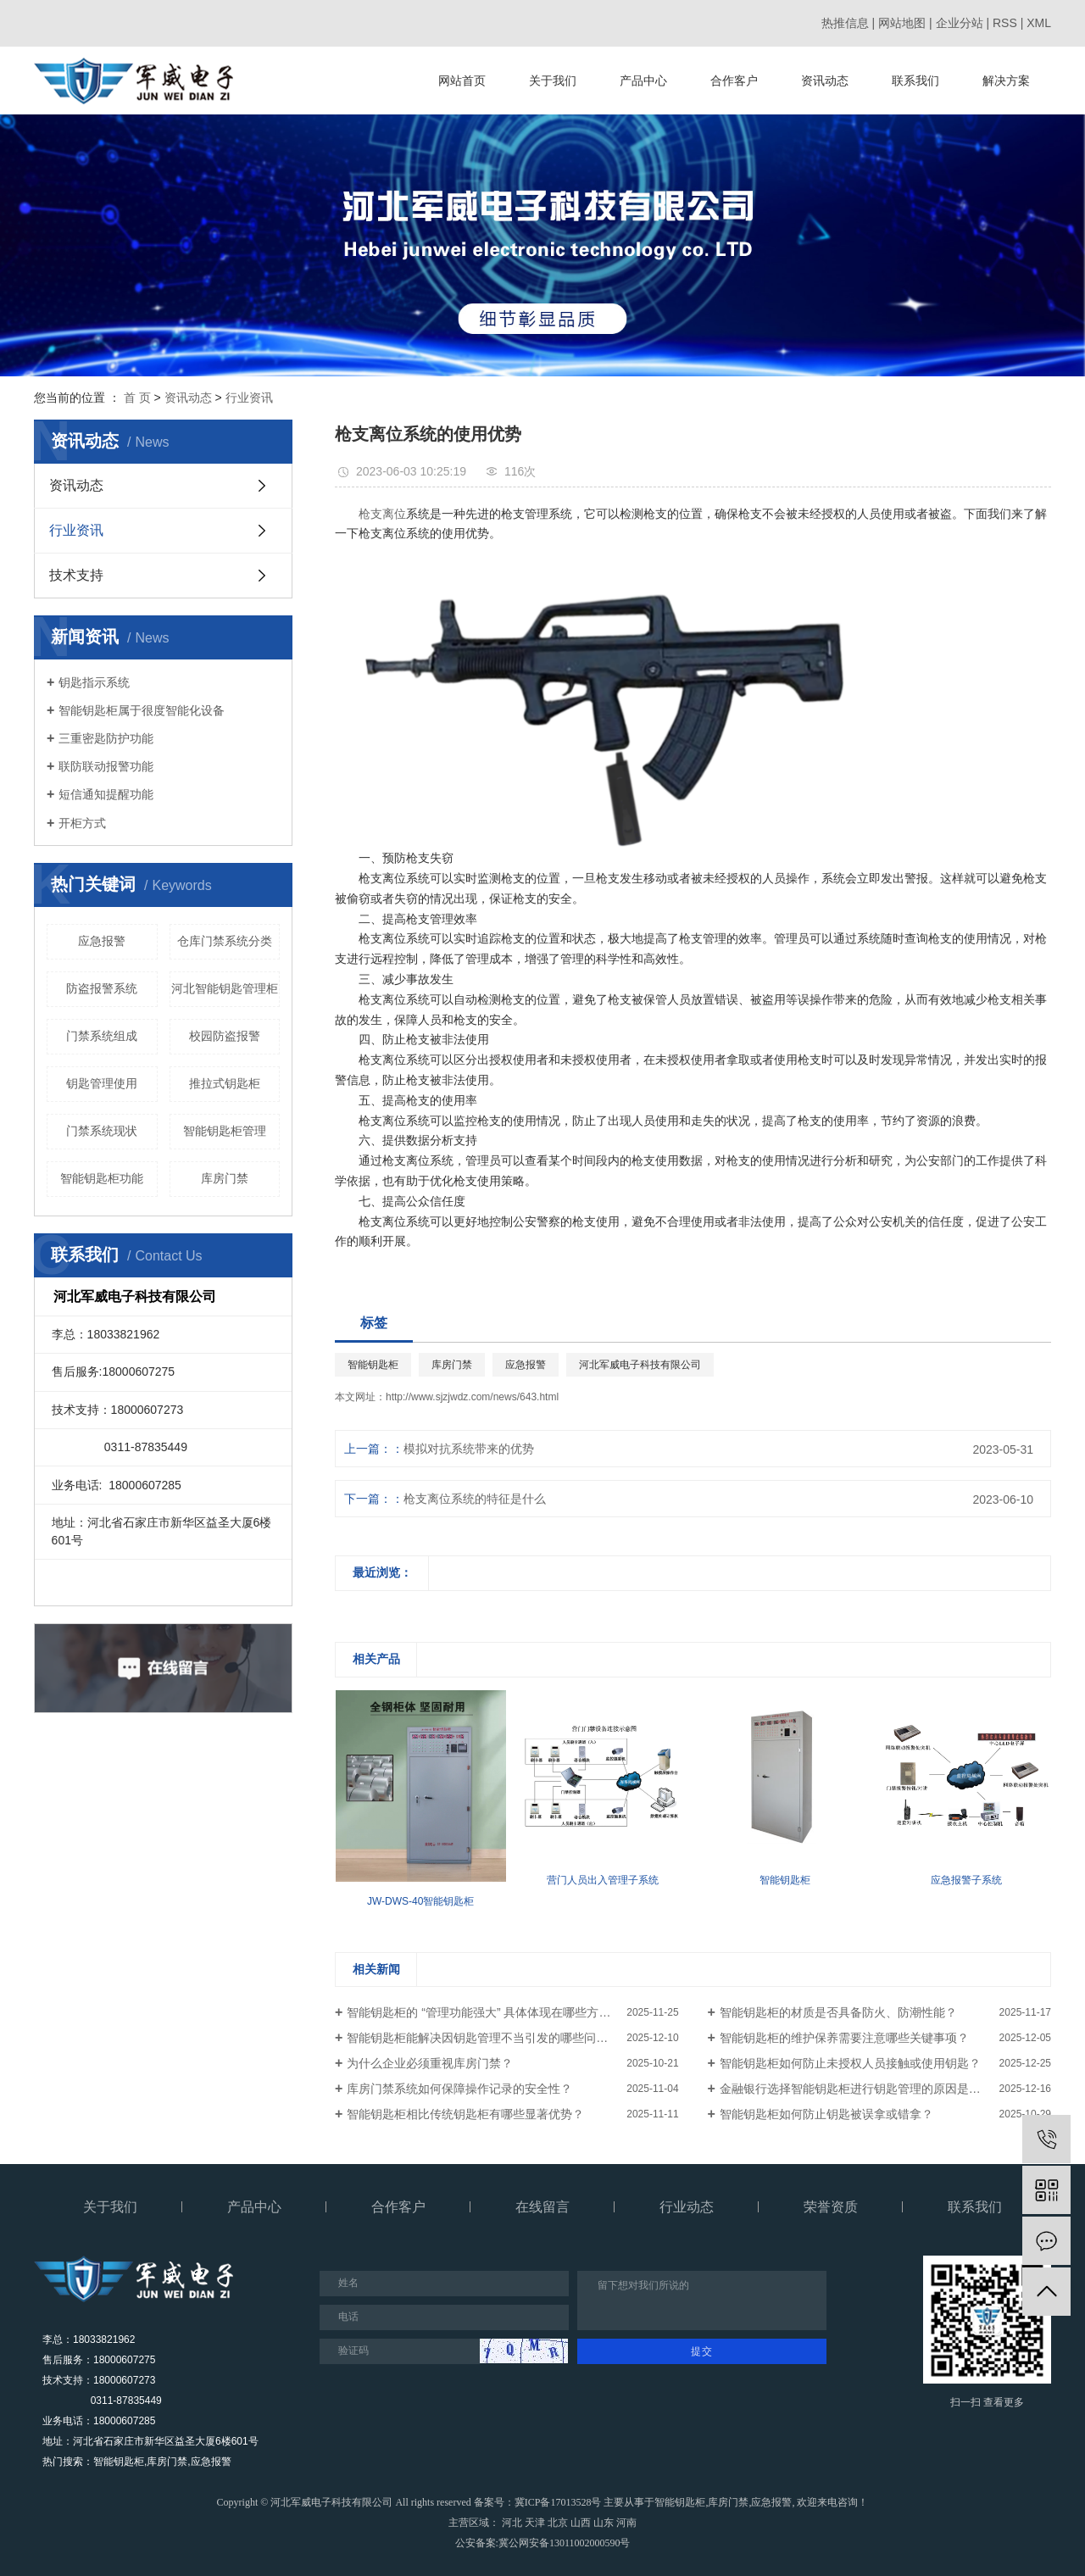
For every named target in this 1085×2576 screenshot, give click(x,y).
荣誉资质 (831, 2207)
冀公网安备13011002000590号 (564, 2543)
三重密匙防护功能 (105, 738)
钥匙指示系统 (94, 682)
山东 (603, 2523)
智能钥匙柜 (373, 1365)
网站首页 (462, 80)
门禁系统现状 (101, 1131)
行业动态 (686, 2207)
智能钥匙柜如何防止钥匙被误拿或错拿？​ (826, 2114)
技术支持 (76, 575)
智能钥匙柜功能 (101, 1178)
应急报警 (101, 941)
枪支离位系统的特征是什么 (474, 1498)
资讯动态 (825, 80)
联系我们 (915, 80)
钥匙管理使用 (101, 1083)
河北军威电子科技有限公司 (640, 1365)
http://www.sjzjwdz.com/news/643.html (472, 1397)
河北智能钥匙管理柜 (224, 988)
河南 (626, 2523)
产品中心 (643, 80)
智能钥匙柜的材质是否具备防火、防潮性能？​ (838, 2012)
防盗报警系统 (101, 988)
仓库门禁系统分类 (224, 941)
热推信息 (845, 23)
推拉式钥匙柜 (224, 1083)
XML (1039, 23)
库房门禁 (224, 1178)
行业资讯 (249, 397)
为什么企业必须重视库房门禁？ (430, 2063)
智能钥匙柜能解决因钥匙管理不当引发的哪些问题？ (483, 2038)
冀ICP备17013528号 (558, 2502)
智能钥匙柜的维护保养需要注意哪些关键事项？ (844, 2038)
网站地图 (902, 23)
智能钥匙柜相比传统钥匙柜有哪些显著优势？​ (465, 2114)
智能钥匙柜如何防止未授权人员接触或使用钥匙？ (850, 2063)
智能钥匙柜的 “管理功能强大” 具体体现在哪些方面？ (484, 2012)
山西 (580, 2523)
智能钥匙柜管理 (224, 1131)
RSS (1005, 23)
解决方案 (1006, 80)
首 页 (137, 397)
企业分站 (959, 23)
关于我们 (552, 80)
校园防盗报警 (224, 1036)
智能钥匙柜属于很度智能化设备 (141, 710)
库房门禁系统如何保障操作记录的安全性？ (459, 2088)
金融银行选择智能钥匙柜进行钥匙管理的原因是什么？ (862, 2088)
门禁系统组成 (101, 1036)
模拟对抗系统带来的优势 (468, 1448)
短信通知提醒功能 (105, 794)
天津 (535, 2523)
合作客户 (734, 80)
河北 (512, 2523)
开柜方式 (82, 823)
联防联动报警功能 (105, 766)
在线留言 (542, 2207)
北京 (558, 2523)
